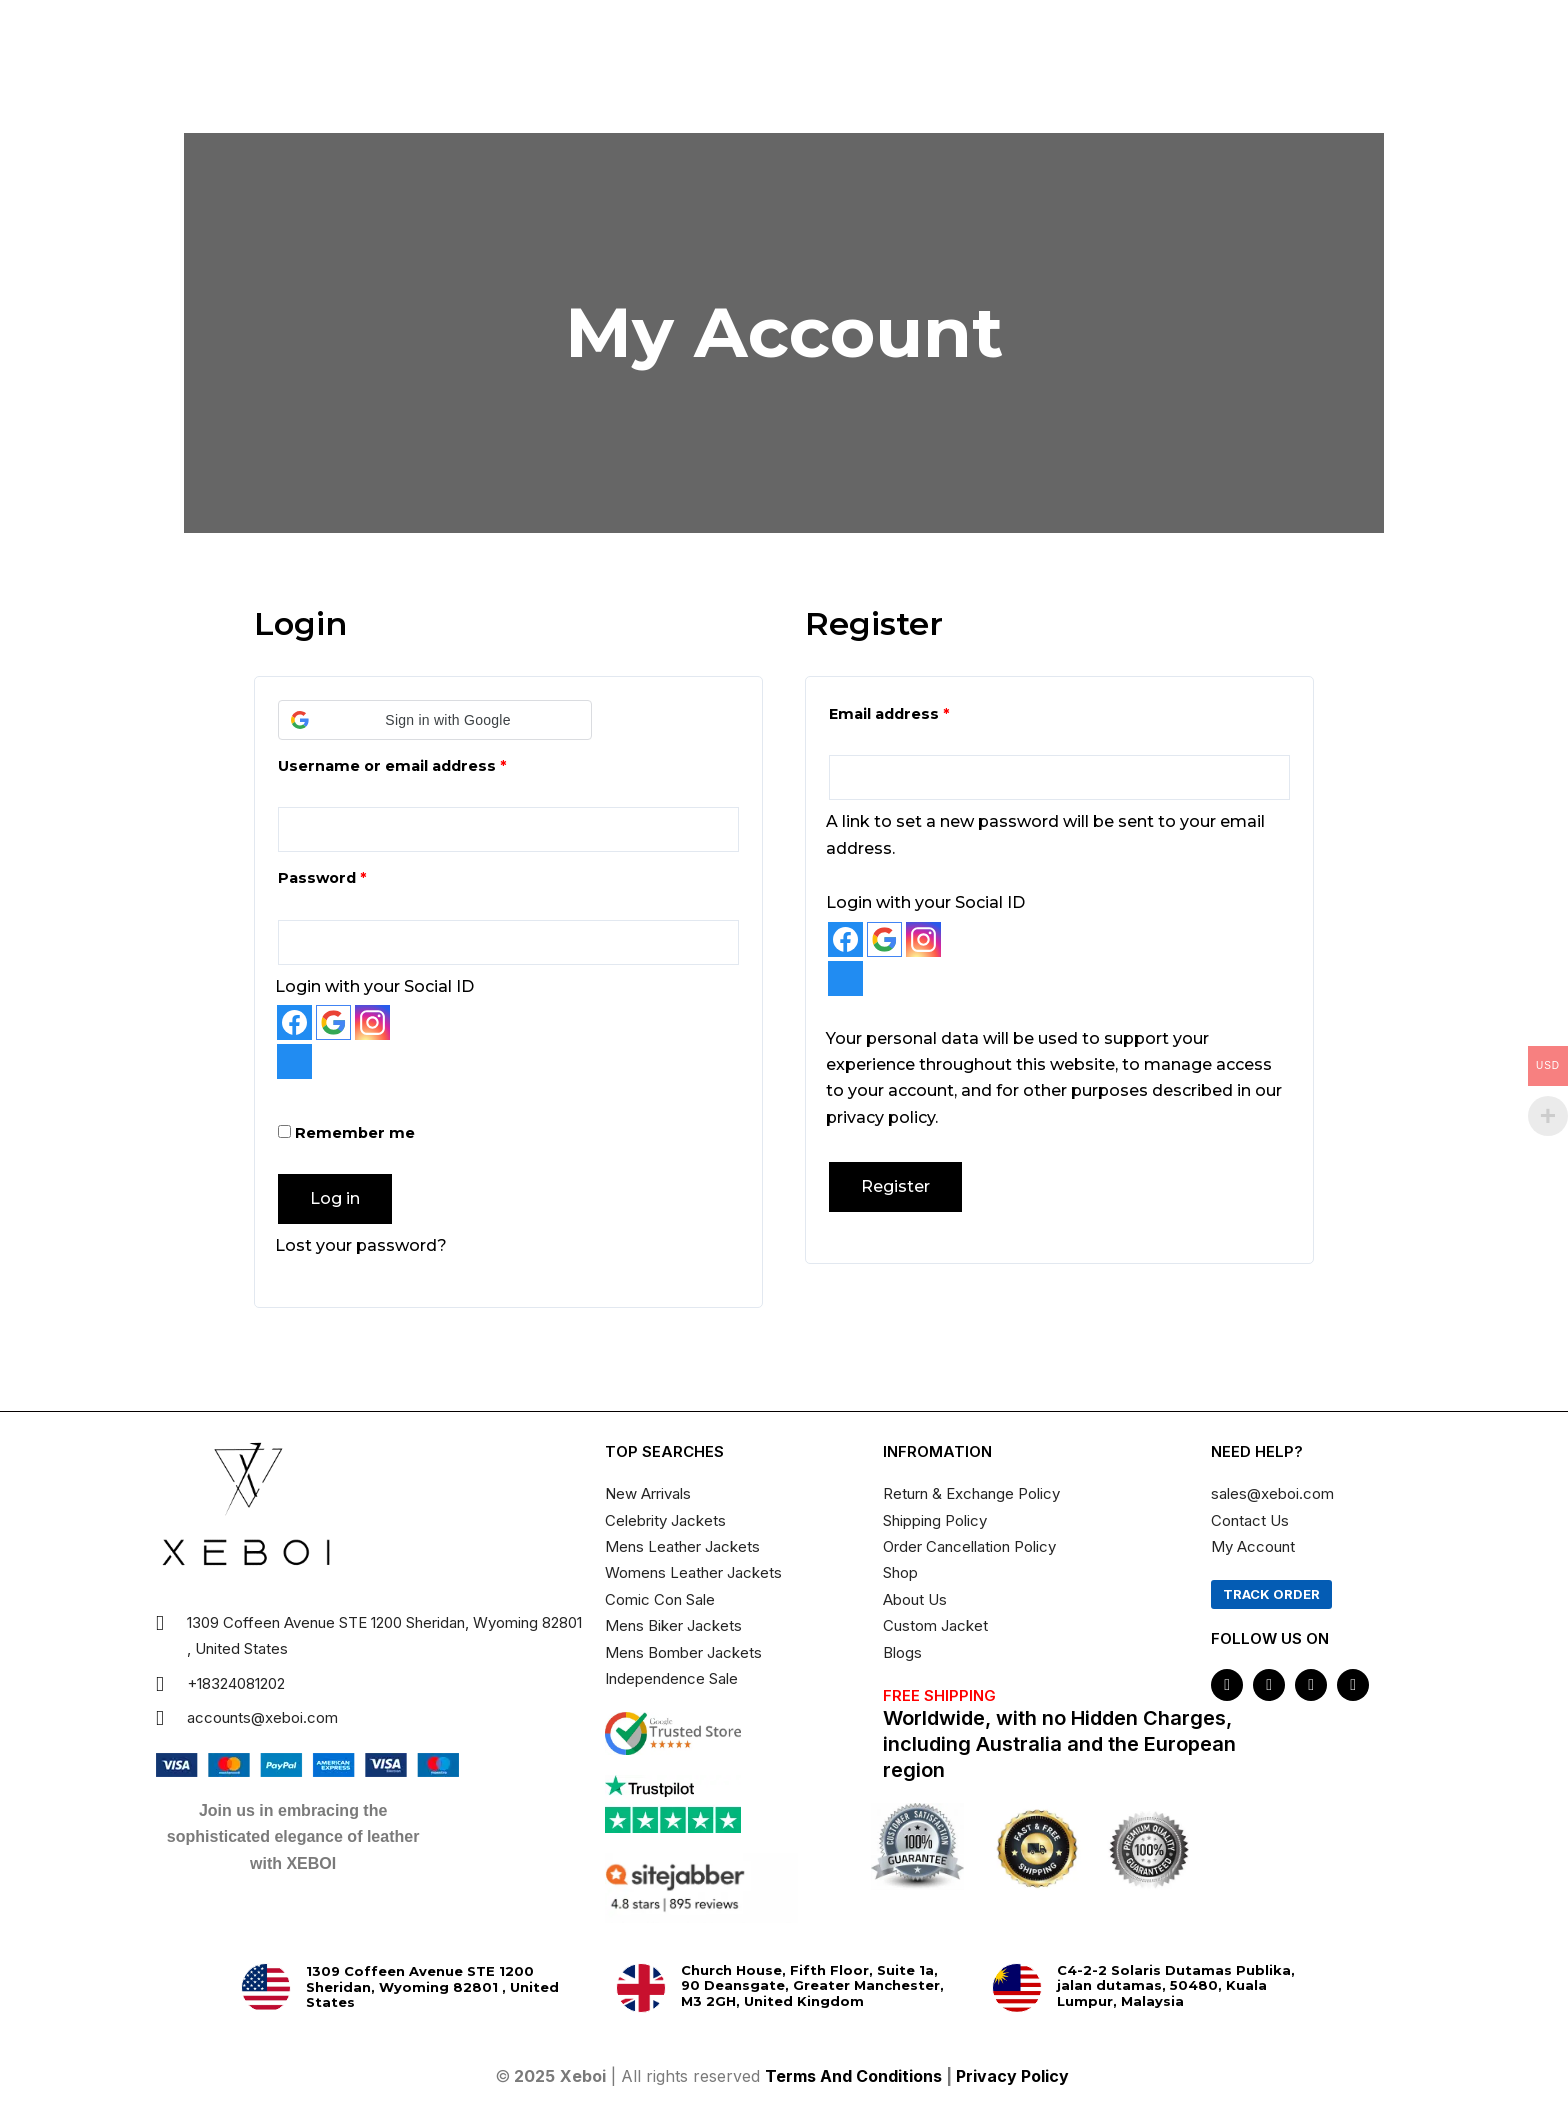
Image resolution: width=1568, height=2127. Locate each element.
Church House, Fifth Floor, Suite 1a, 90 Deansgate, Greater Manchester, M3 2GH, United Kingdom (812, 1985)
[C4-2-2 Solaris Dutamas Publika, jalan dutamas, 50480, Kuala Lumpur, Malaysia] (1017, 1988)
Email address (924, 711)
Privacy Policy (1014, 2076)
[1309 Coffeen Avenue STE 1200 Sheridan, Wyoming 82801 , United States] (266, 1988)
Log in (335, 1198)
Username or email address (427, 763)
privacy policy (880, 1117)
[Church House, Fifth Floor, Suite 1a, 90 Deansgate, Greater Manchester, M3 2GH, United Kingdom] (641, 1988)
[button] (435, 720)
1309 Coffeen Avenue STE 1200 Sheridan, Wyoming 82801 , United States (432, 1986)
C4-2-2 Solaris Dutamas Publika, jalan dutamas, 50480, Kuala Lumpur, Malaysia (1176, 1985)
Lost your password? (361, 1245)
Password (357, 875)
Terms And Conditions (853, 2076)
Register (895, 1186)
